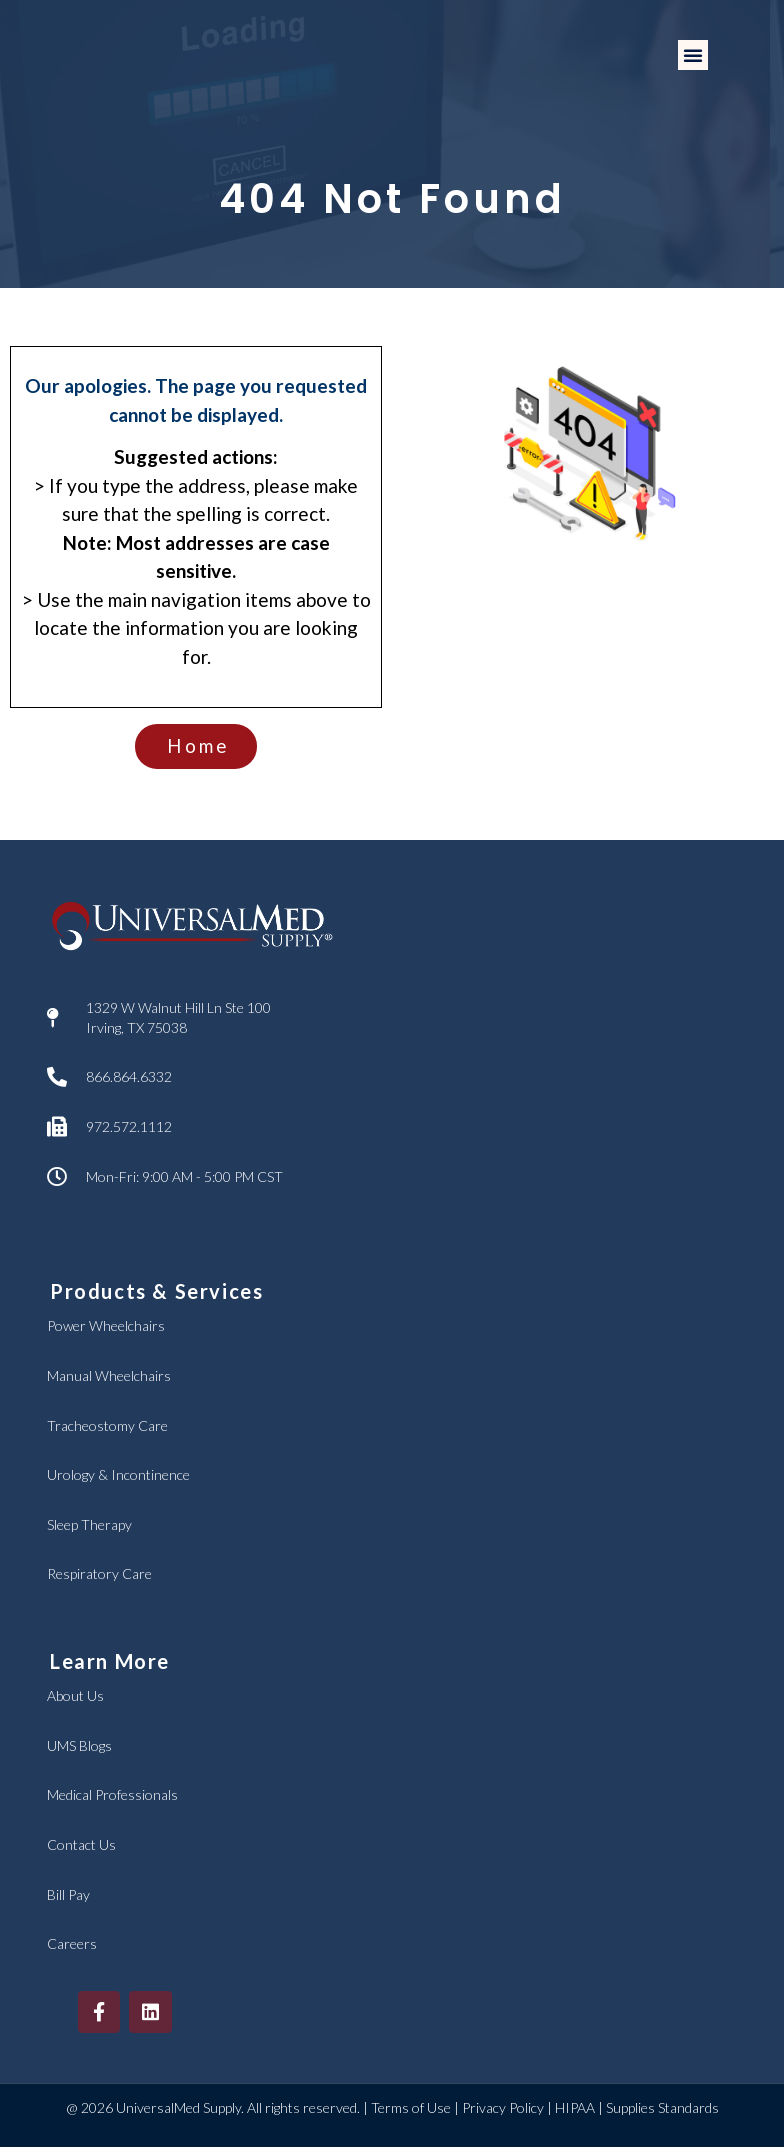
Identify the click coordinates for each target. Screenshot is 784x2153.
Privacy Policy (503, 2114)
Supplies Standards (662, 2114)
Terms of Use (411, 2114)
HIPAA (575, 2114)
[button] (693, 55)
